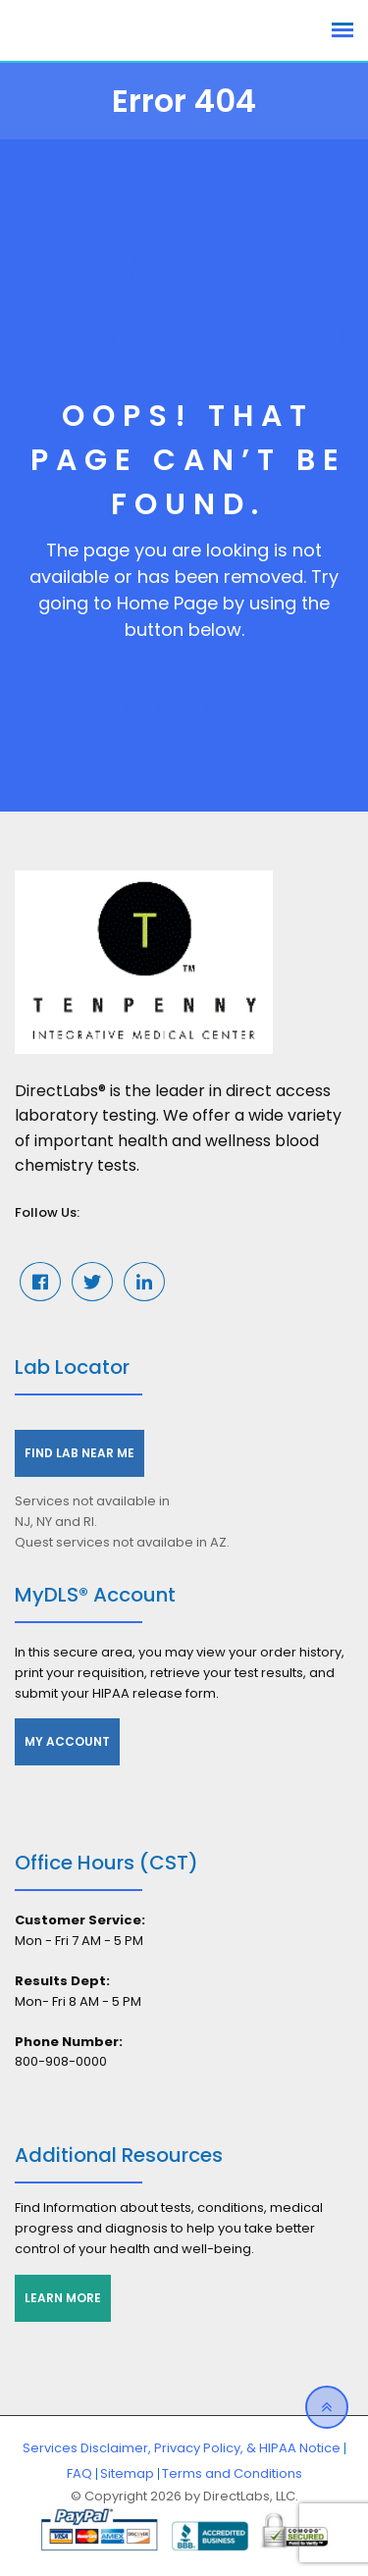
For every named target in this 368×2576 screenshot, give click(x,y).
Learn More (63, 2297)
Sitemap (127, 2473)
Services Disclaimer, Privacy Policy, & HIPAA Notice (182, 2448)
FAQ (79, 2473)
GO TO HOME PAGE (184, 708)
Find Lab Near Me (79, 1453)
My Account (67, 1741)
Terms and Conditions (232, 2473)
